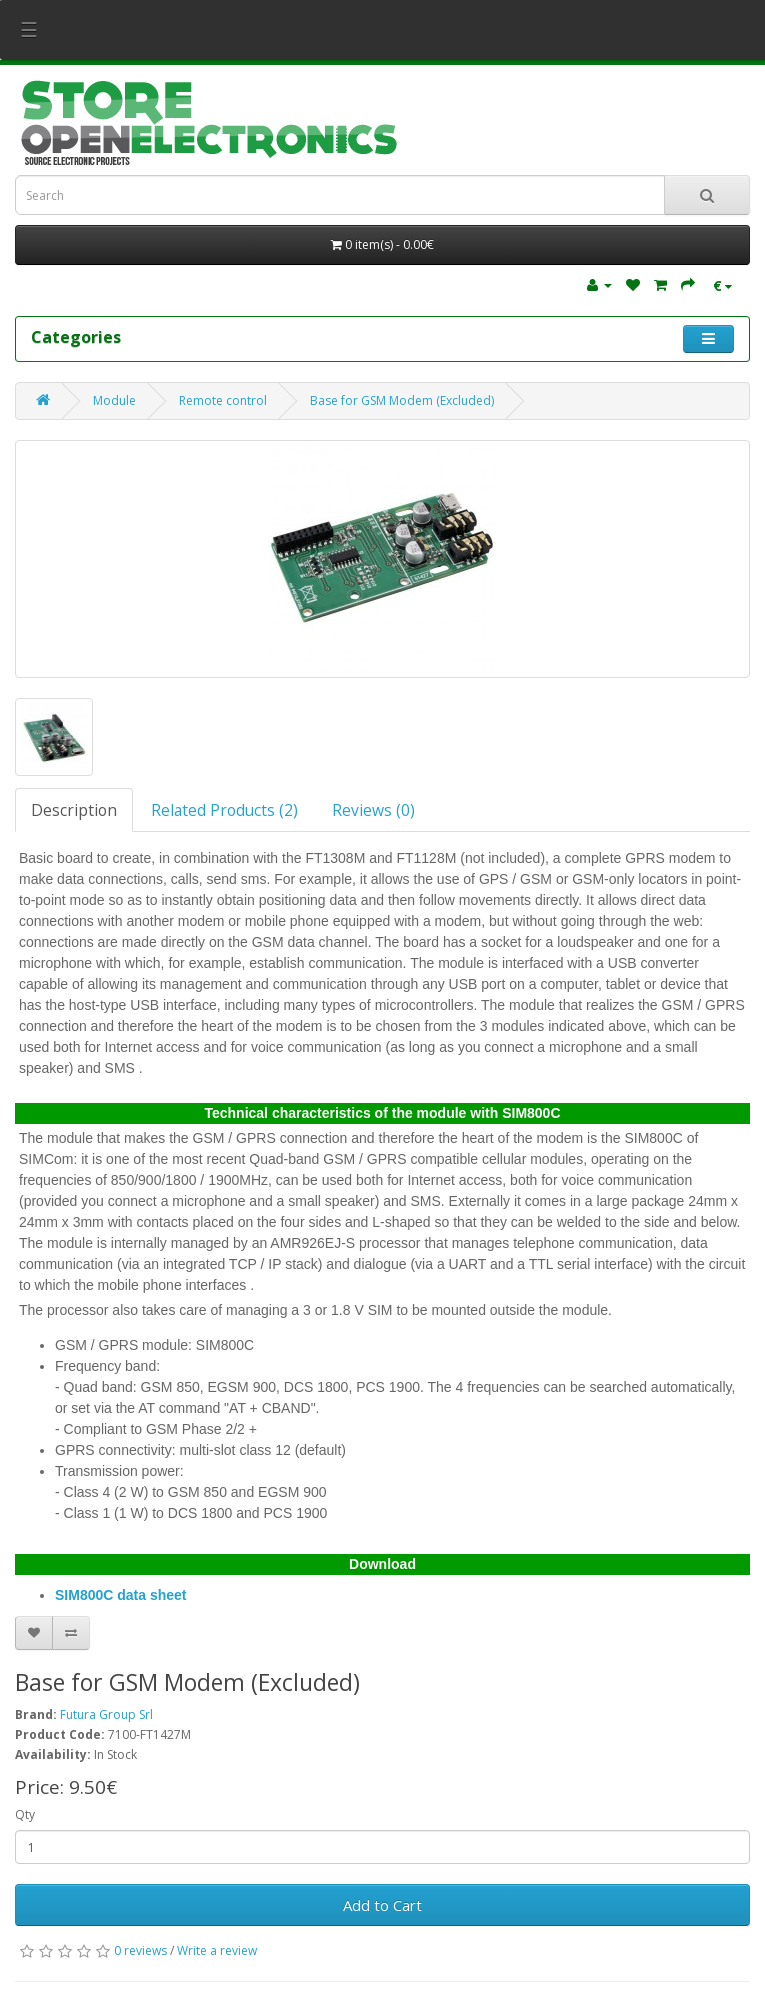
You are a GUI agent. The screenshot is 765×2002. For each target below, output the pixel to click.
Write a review (217, 1950)
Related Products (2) (224, 810)
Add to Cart (382, 1905)
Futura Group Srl (106, 1714)
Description (74, 810)
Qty (25, 1814)
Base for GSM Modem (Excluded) (402, 400)
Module (114, 400)
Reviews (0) (373, 810)
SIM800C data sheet (121, 1595)
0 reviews (140, 1950)
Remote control (223, 400)
